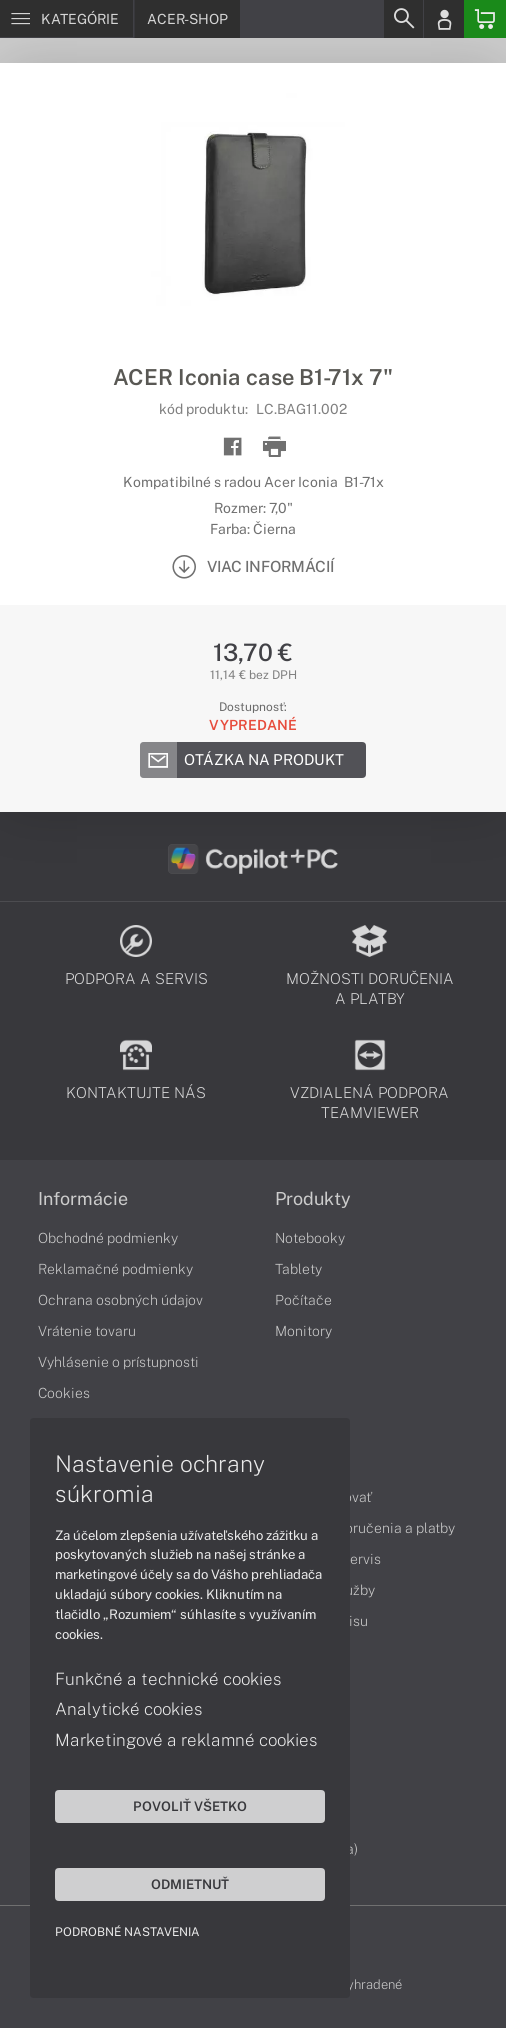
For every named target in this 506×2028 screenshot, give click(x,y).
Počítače (303, 1300)
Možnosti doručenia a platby (365, 1528)
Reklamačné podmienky (115, 1269)
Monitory (303, 1331)
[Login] (444, 19)
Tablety (298, 1269)
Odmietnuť (190, 1884)
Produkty (313, 1199)
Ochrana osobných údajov (120, 1300)
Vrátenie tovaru (87, 1331)
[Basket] (485, 19)
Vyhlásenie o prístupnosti (118, 1362)
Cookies (64, 1393)
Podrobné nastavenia (127, 1932)
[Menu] (66, 19)
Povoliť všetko (190, 1806)
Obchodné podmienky (108, 1238)
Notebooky (310, 1238)
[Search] (403, 19)
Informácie (83, 1199)
